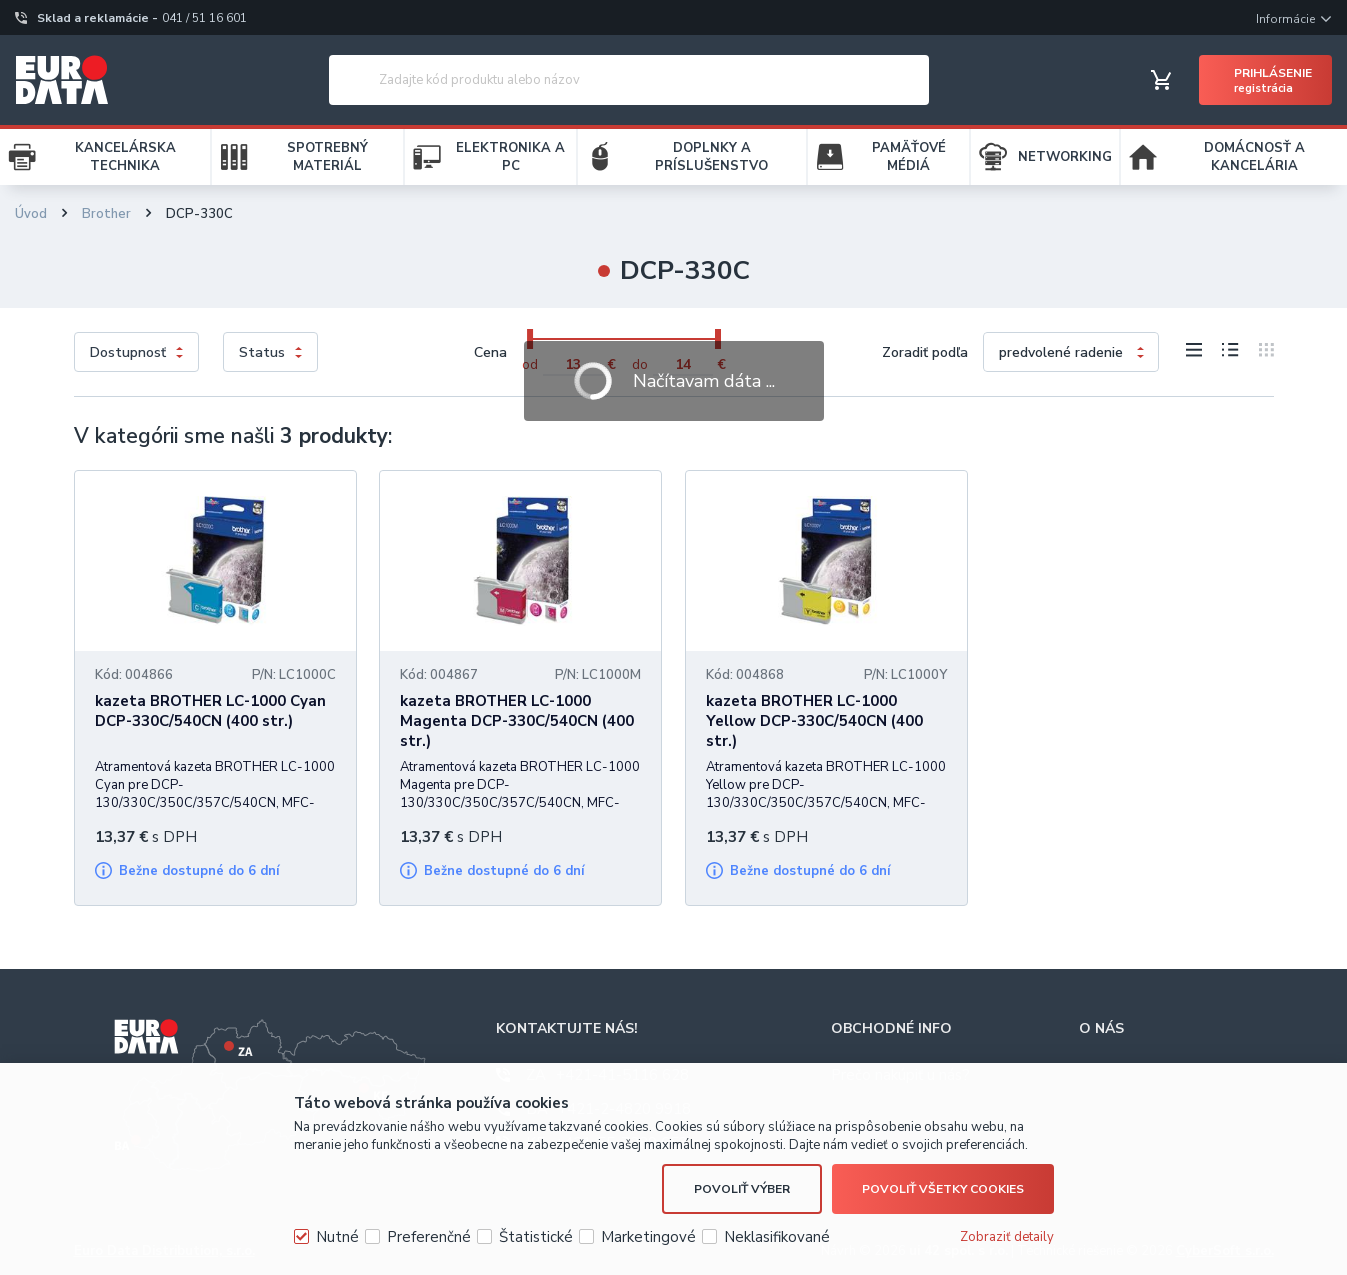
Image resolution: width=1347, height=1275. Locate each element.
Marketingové (648, 1237)
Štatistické (536, 1237)
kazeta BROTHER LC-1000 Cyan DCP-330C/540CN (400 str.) (210, 711)
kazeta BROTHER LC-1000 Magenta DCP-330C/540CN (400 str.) (517, 721)
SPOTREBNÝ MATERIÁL (327, 157)
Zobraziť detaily (1007, 1237)
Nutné (337, 1237)
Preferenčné (429, 1237)
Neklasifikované (777, 1237)
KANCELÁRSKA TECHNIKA (125, 157)
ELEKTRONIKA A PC (510, 157)
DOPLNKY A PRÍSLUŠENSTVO (711, 157)
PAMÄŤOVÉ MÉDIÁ (909, 157)
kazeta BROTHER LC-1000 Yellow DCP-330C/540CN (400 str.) (814, 721)
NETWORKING (1065, 157)
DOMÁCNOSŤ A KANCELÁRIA (1254, 157)
